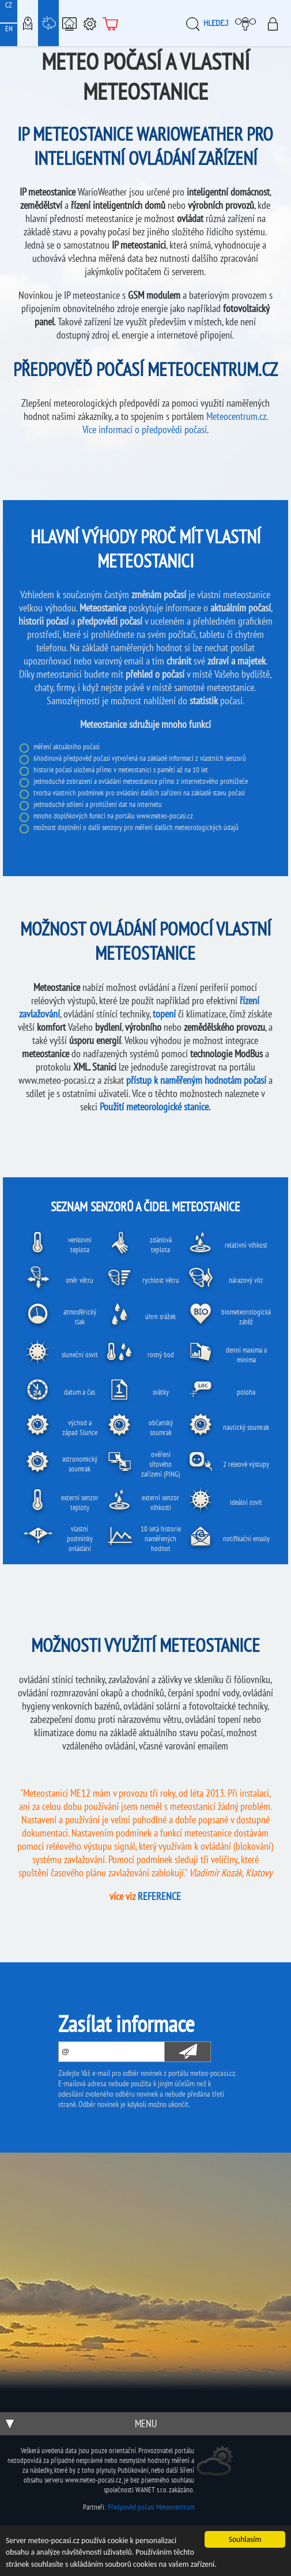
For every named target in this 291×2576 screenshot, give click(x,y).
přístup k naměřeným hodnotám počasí (196, 1080)
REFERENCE (159, 1896)
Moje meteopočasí (248, 23)
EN (9, 28)
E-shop (110, 23)
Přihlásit (276, 23)
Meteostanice (48, 23)
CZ (8, 5)
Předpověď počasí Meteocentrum (151, 2507)
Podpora (90, 23)
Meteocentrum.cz (236, 416)
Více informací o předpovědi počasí (144, 429)
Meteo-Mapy (27, 23)
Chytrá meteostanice (69, 23)
